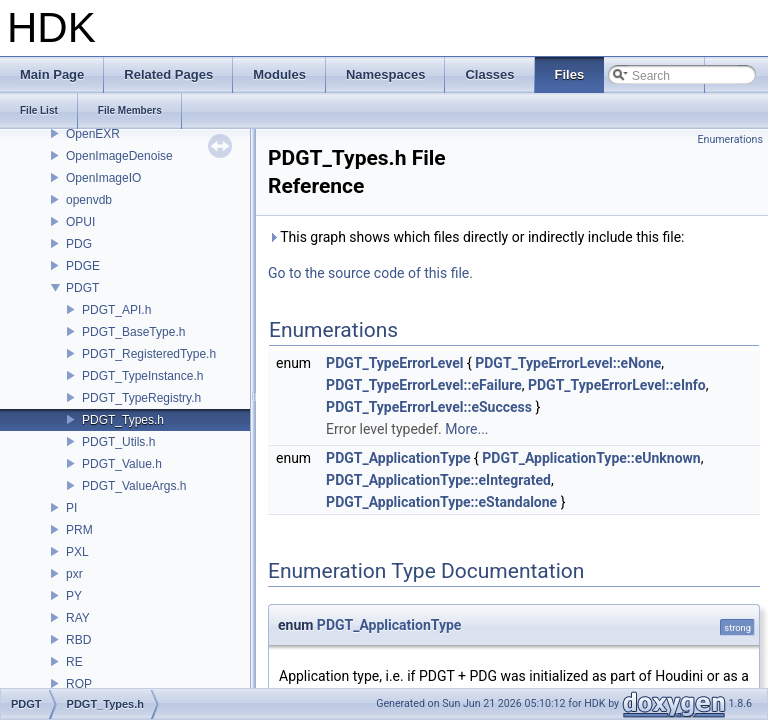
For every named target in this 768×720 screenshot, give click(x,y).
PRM (79, 530)
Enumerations (730, 139)
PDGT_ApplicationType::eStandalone (441, 502)
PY (74, 596)
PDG (79, 244)
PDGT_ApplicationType (398, 458)
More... (466, 429)
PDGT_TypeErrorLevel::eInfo (617, 385)
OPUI (80, 222)
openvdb (89, 200)
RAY (78, 618)
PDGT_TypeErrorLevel (394, 363)
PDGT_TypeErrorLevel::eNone (568, 363)
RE (74, 662)
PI (71, 508)
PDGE (83, 266)
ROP (79, 684)
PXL (77, 552)
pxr (74, 574)
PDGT (82, 288)
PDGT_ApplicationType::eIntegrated (438, 480)
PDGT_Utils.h (118, 442)
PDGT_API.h (116, 310)
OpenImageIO (103, 178)
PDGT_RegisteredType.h (149, 354)
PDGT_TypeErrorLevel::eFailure (424, 385)
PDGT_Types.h (123, 420)
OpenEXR (93, 134)
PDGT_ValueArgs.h (134, 486)
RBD (78, 640)
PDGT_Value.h (122, 464)
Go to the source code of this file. (370, 273)
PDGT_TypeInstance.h (142, 376)
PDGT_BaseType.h (133, 332)
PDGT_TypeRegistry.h (141, 398)
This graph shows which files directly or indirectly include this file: (476, 237)
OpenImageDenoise (119, 156)
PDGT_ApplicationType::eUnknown (591, 458)
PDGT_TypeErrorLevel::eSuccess (429, 407)
